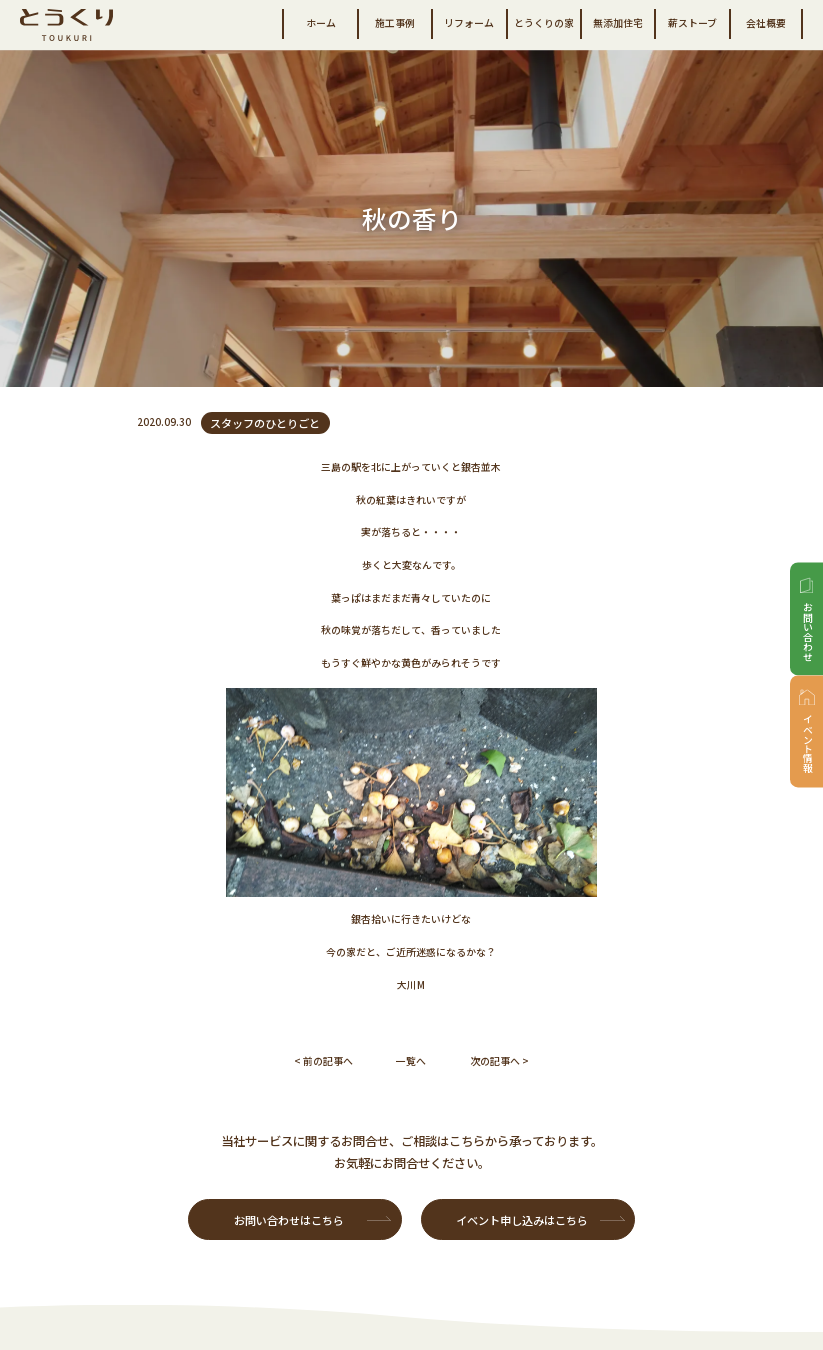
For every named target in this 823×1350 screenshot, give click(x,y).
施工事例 (395, 23)
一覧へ (411, 1061)
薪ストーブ (692, 23)
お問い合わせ (808, 632)
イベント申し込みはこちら (522, 1220)
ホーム (321, 23)
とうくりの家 (544, 23)
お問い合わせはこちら (289, 1220)
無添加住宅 (618, 23)
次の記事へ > (499, 1061)
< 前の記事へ (323, 1061)
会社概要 (766, 23)
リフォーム (469, 23)
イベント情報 (808, 745)
